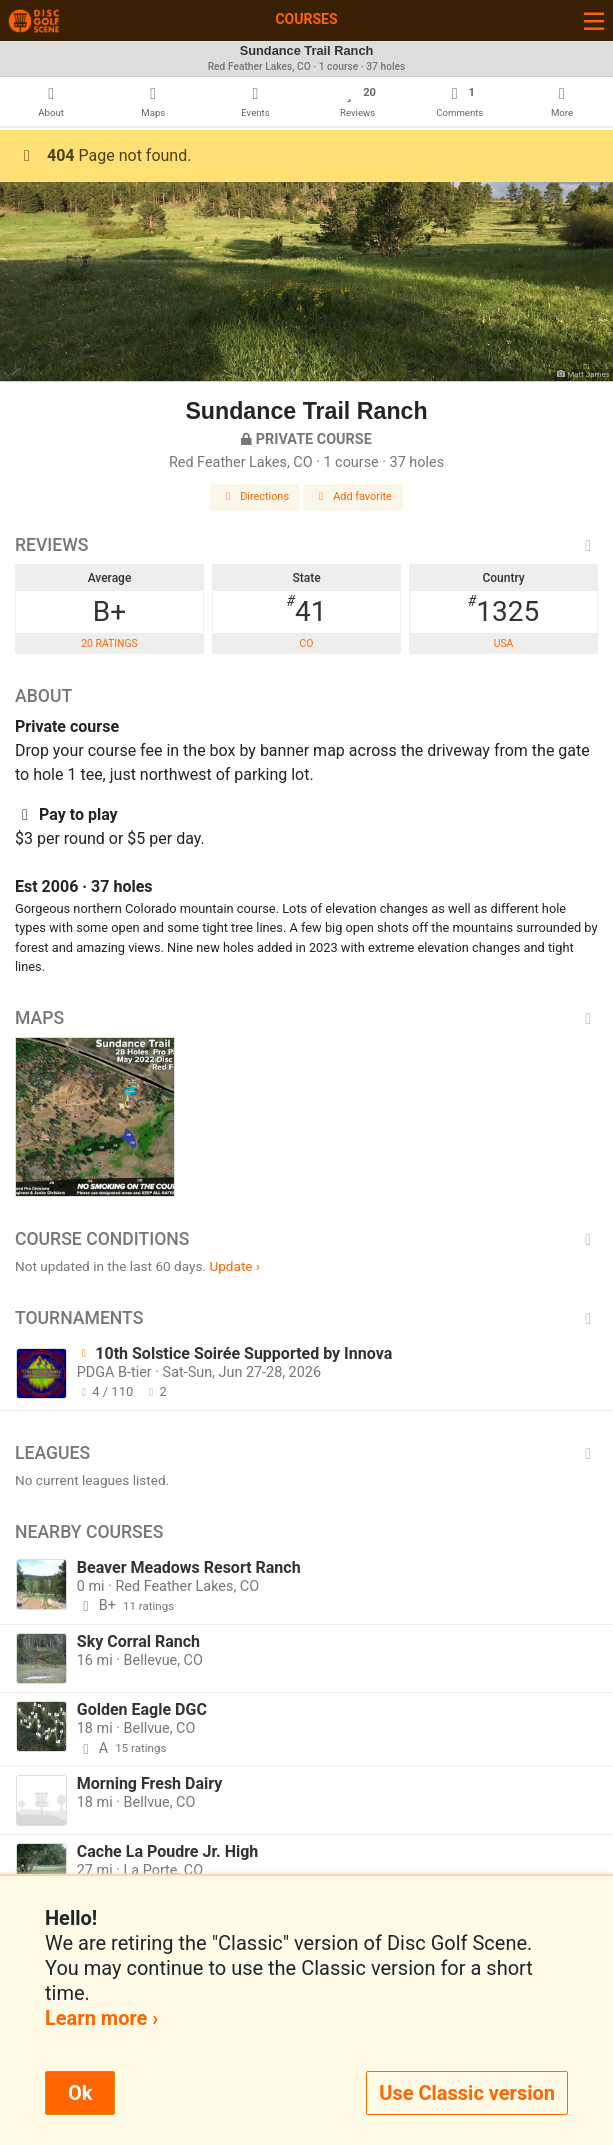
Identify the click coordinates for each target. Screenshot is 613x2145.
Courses (306, 19)
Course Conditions (306, 1239)
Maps (306, 1018)
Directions (255, 496)
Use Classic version (467, 2093)
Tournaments (306, 1318)
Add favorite (353, 496)
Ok (80, 2093)
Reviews (306, 545)
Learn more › (101, 2018)
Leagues (306, 1453)
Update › (234, 1266)
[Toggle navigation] (594, 20)
